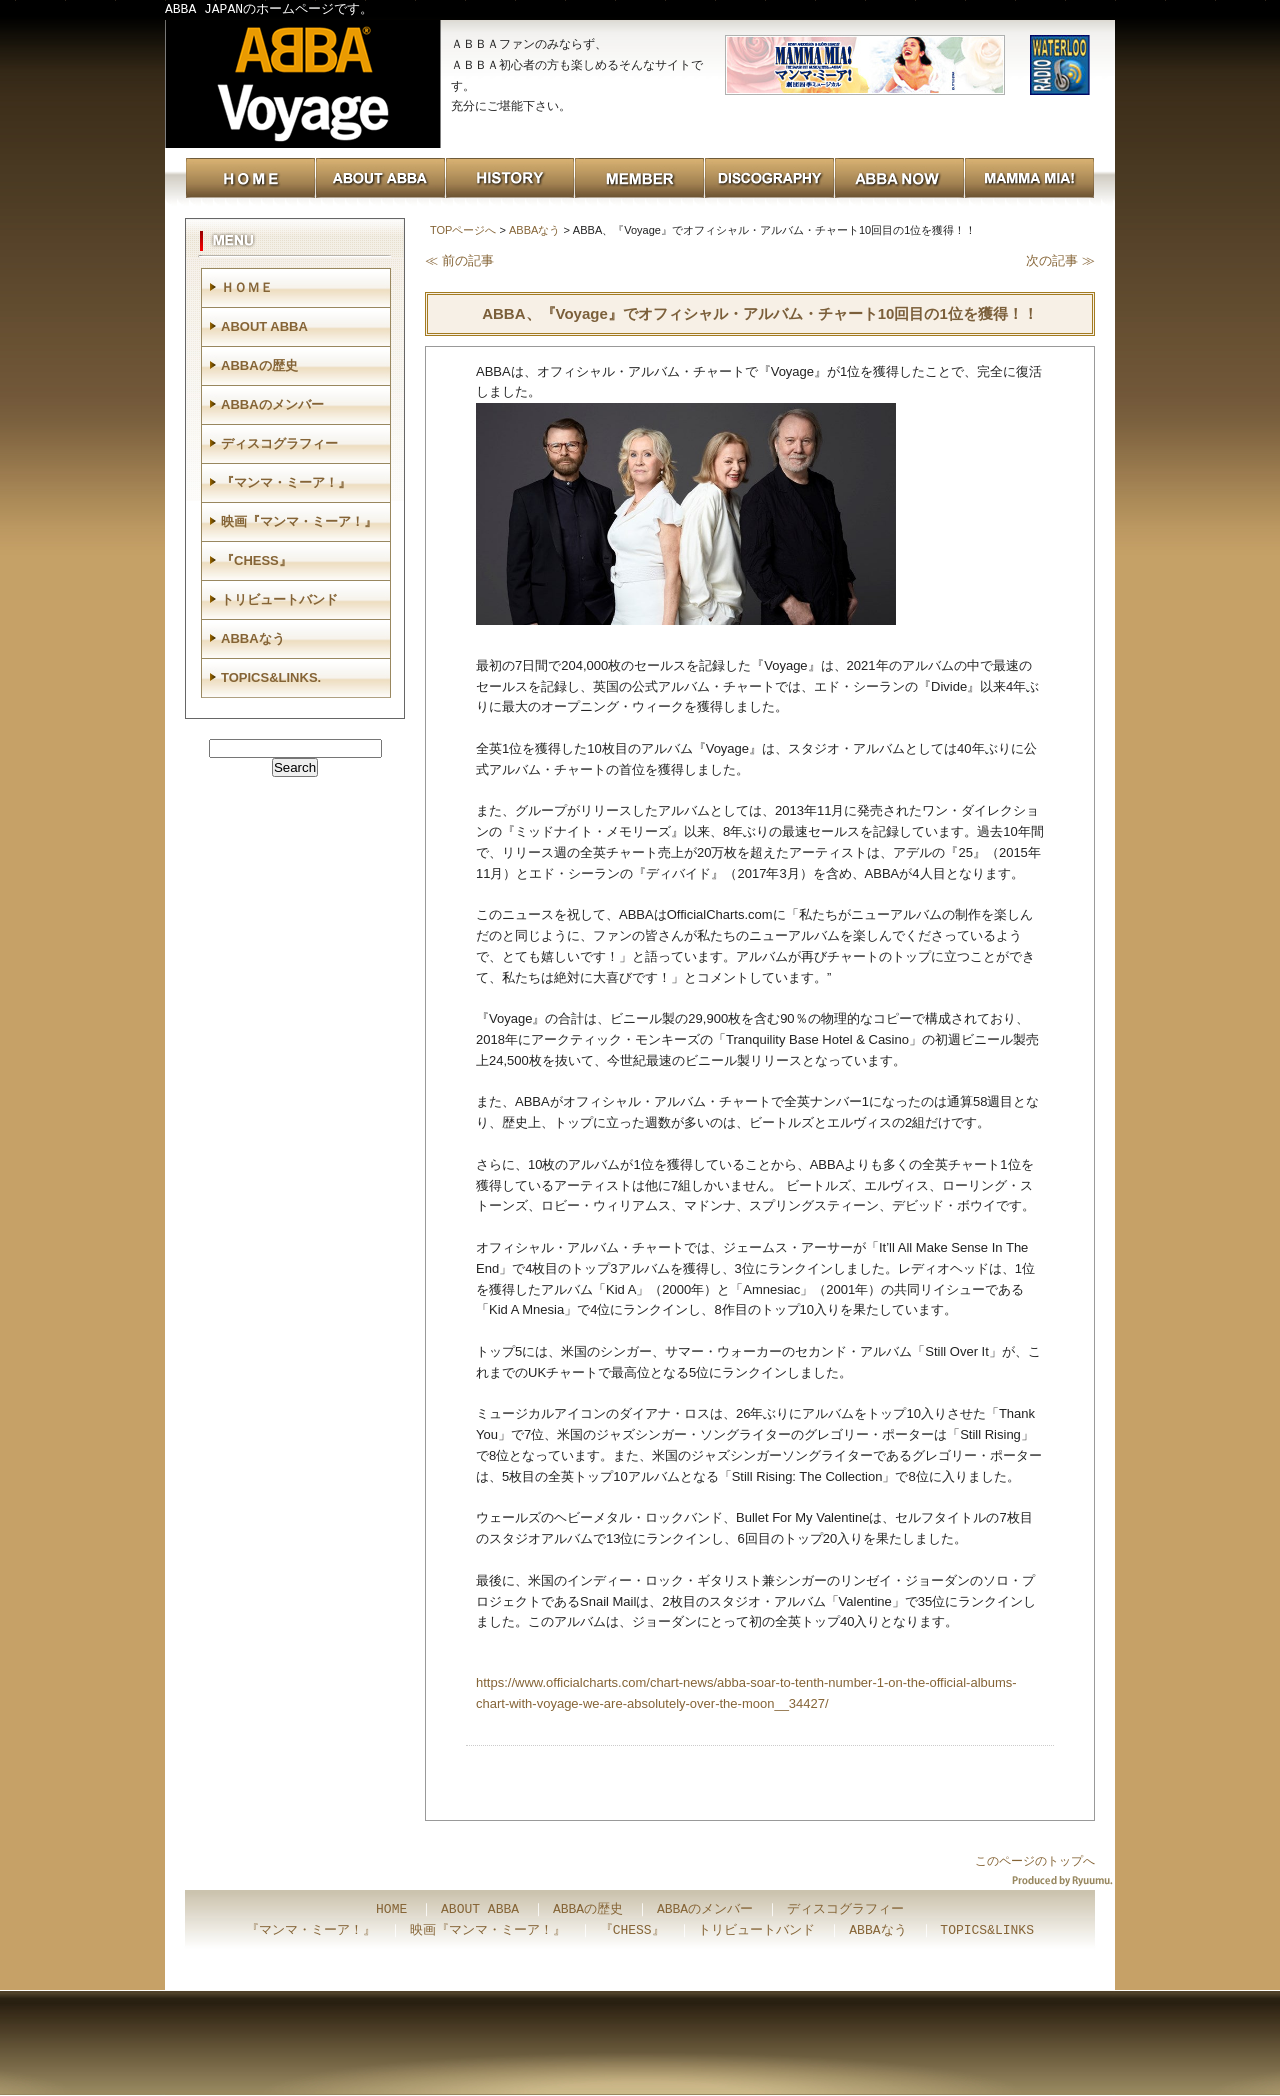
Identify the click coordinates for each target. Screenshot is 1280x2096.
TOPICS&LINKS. (271, 677)
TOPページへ (463, 230)
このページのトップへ (1035, 1861)
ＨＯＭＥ (247, 287)
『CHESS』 (256, 560)
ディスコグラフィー (279, 443)
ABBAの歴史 (259, 365)
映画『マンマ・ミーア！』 (299, 521)
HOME (391, 1910)
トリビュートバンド (279, 599)
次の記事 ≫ (1060, 260)
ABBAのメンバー (272, 404)
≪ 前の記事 (459, 260)
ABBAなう (534, 230)
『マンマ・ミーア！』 (286, 482)
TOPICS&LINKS (987, 1931)
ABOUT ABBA (264, 326)
